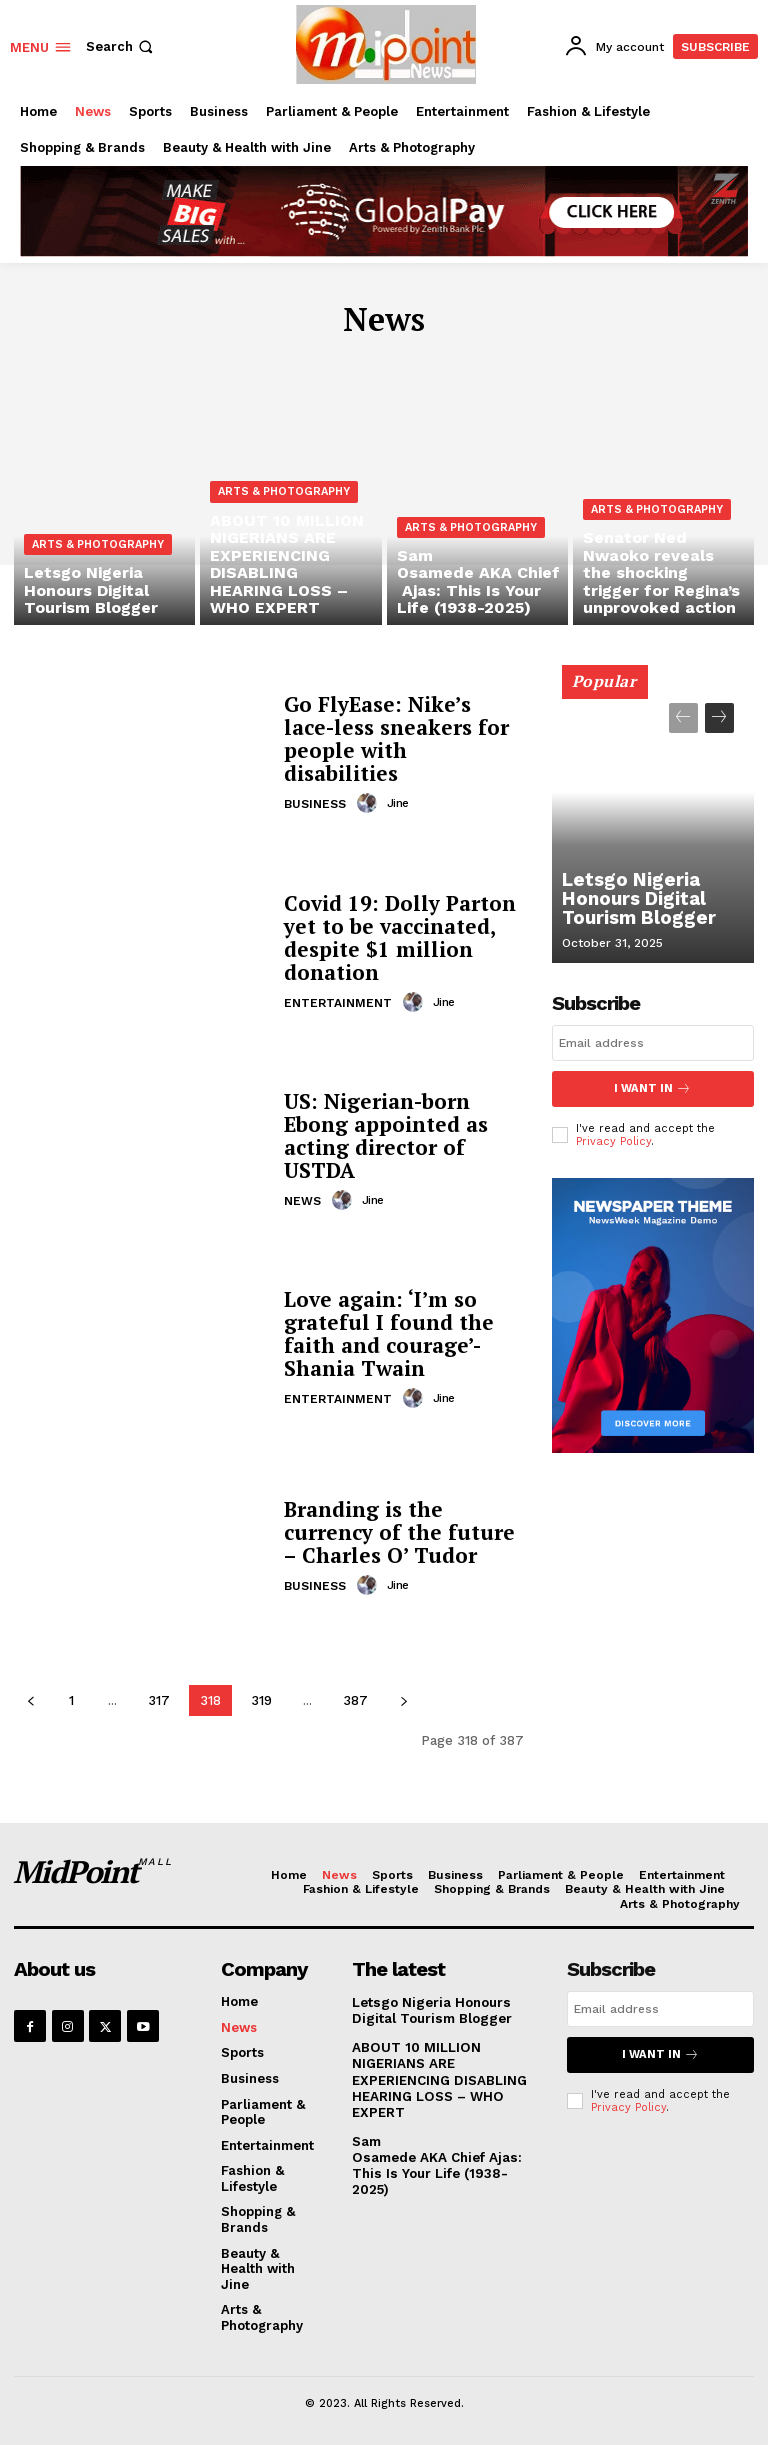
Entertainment (338, 1001)
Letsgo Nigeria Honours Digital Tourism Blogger (629, 903)
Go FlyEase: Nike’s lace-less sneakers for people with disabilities (402, 738)
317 (159, 1700)
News (302, 1199)
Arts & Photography (98, 551)
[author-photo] (370, 790)
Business (315, 791)
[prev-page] (30, 1700)
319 (261, 1700)
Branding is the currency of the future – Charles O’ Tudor (400, 1532)
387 (355, 1700)
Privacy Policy (613, 1140)
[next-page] (403, 1700)
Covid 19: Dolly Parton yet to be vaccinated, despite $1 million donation (395, 937)
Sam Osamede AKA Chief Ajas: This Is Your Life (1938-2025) (445, 2153)
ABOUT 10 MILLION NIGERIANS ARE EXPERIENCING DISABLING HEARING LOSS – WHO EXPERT (438, 2077)
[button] (121, 46)
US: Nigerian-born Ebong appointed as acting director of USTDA (384, 1135)
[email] (653, 1043)
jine (397, 790)
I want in (653, 1088)
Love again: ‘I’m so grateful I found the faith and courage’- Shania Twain (382, 1333)
